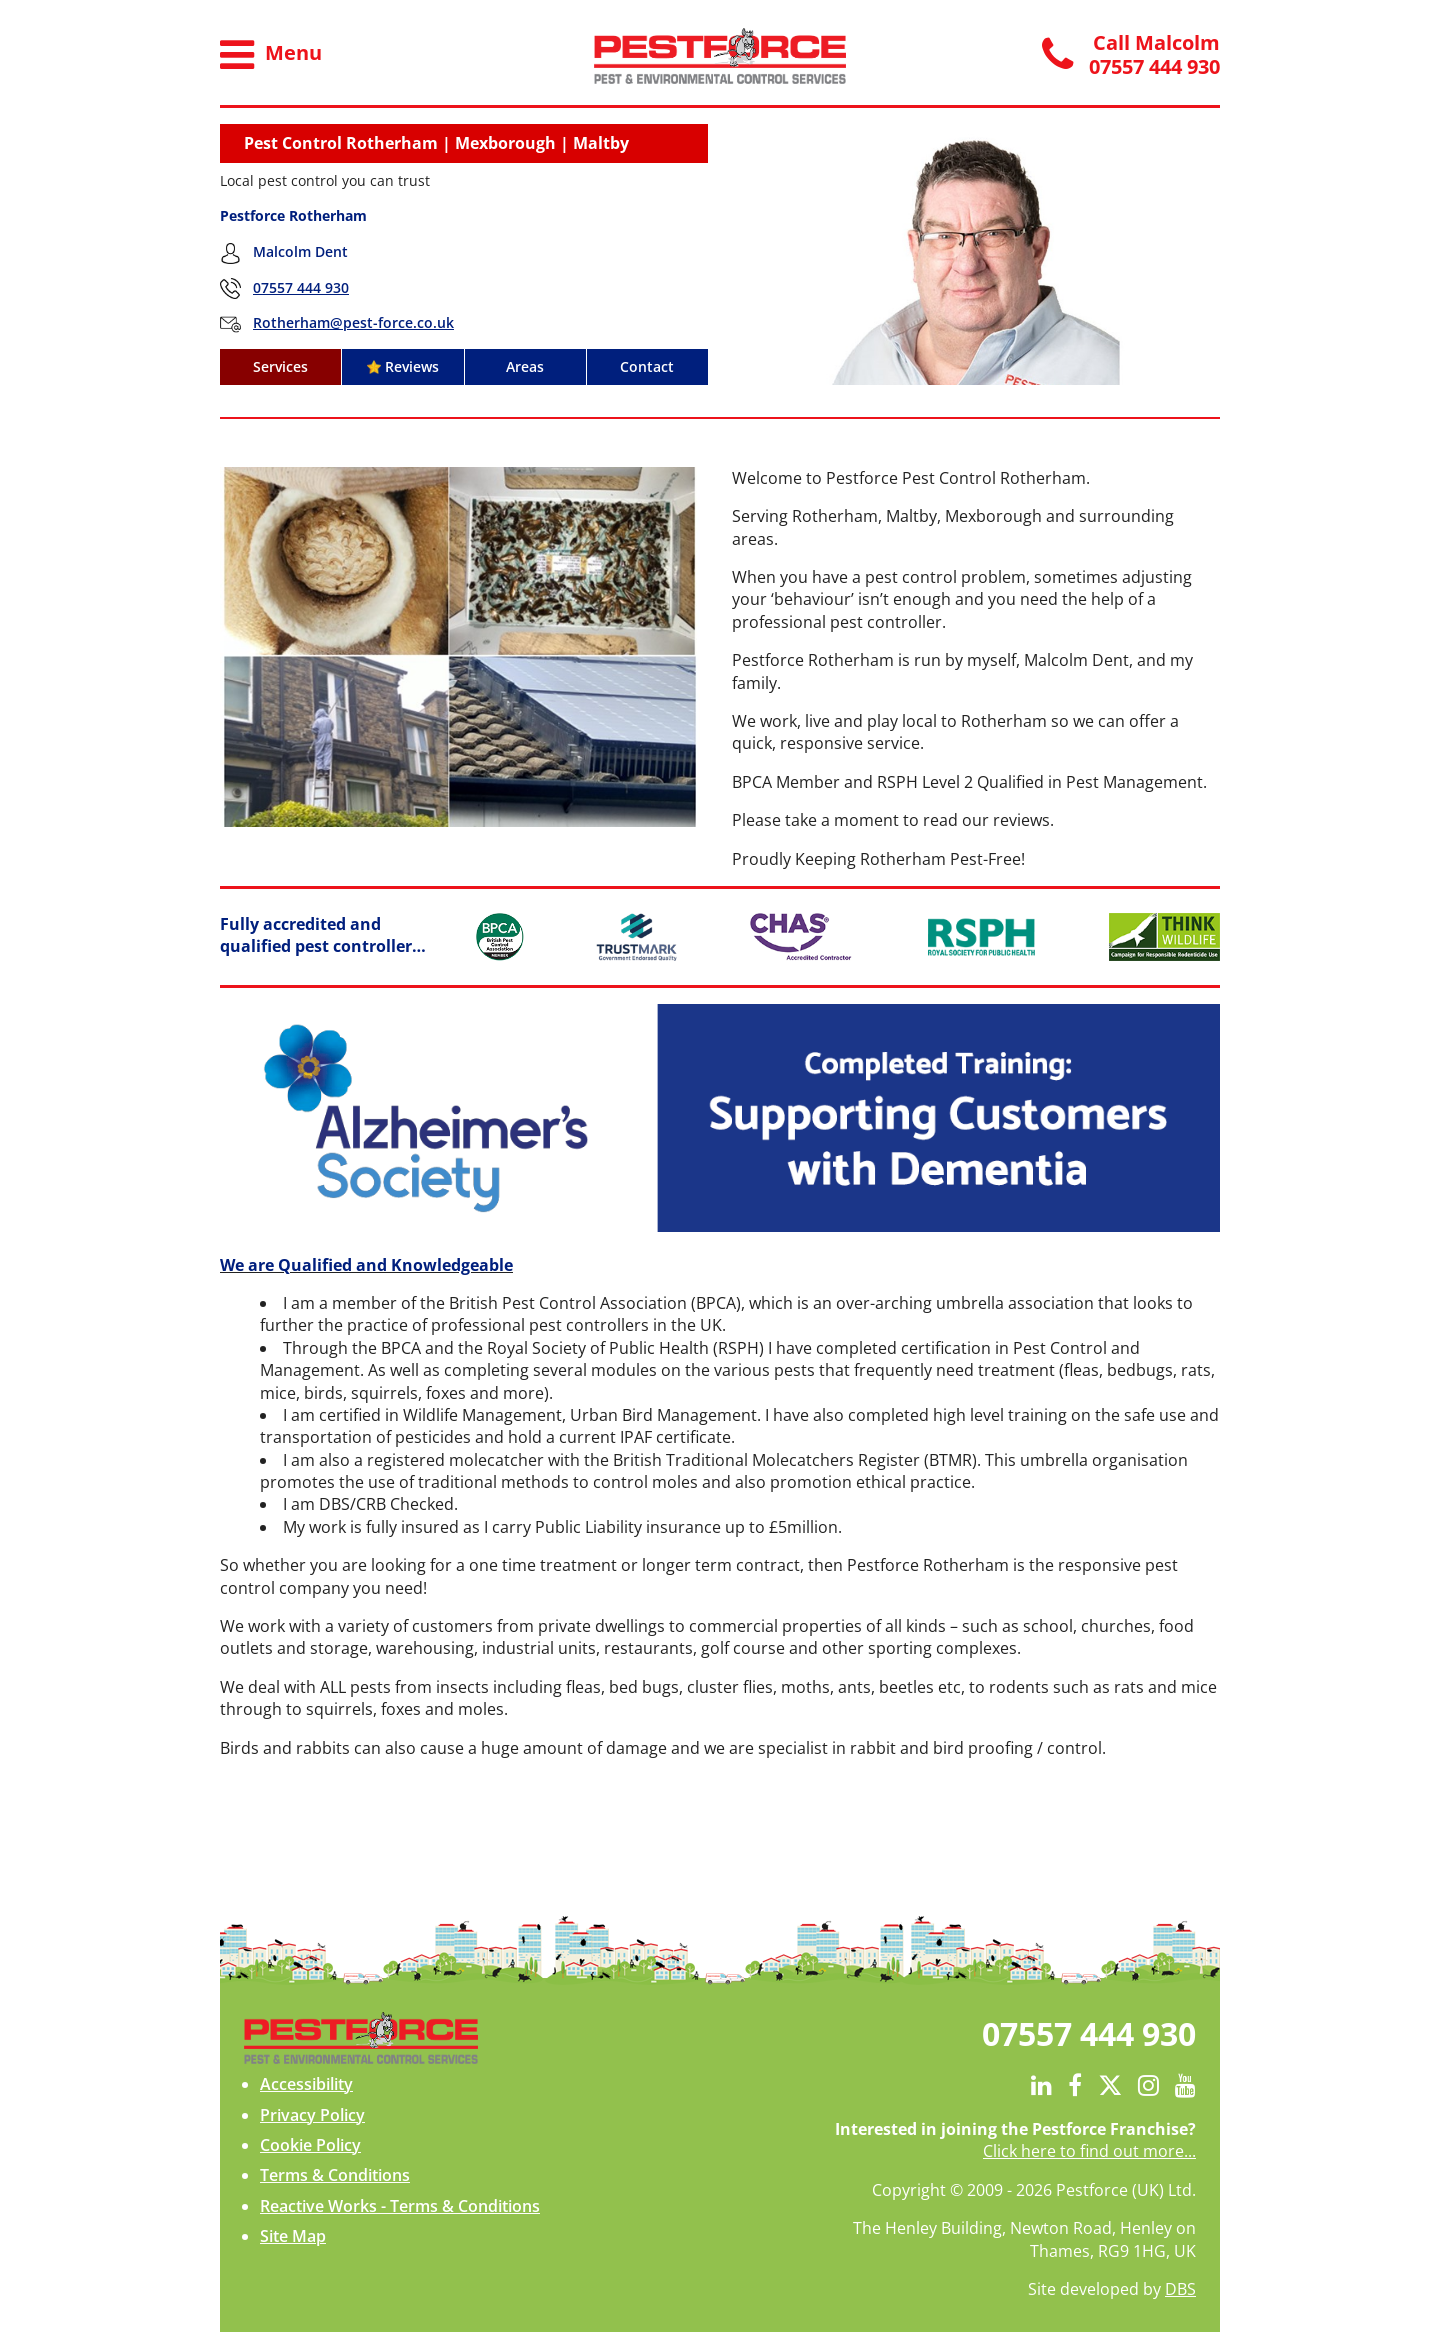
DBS (1180, 2289)
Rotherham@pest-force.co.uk (353, 322)
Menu (271, 55)
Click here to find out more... (1089, 2151)
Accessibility (306, 2084)
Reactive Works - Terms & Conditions (400, 2206)
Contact (647, 366)
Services (280, 366)
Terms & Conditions (335, 2175)
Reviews (403, 366)
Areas (525, 366)
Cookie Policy (310, 2145)
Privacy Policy (312, 2115)
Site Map (293, 2236)
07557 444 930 (301, 287)
